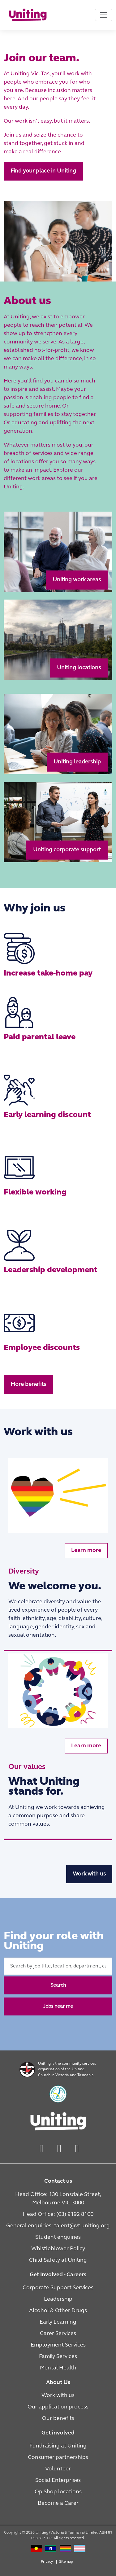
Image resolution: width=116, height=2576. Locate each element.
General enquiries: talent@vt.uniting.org (58, 2226)
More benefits (28, 1384)
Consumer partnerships (58, 2457)
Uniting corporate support (67, 850)
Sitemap (66, 2562)
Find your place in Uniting (43, 171)
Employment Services (58, 2345)
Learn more (86, 1550)
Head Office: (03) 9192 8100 (58, 2214)
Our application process (58, 2407)
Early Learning (58, 2322)
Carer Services (58, 2334)
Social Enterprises (58, 2480)
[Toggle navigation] (103, 15)
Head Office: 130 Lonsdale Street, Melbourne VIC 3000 (58, 2199)
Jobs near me (58, 2006)
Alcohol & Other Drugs (58, 2311)
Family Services (58, 2357)
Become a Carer (58, 2503)
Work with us (89, 1874)
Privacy (47, 2562)
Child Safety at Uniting (58, 2260)
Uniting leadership (77, 762)
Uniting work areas (77, 580)
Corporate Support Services (58, 2288)
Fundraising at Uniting (58, 2446)
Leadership (58, 2299)
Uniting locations (79, 668)
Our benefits (58, 2418)
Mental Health (58, 2368)
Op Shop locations (58, 2492)
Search (58, 1985)
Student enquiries (58, 2237)
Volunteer (58, 2469)
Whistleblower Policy (58, 2249)
